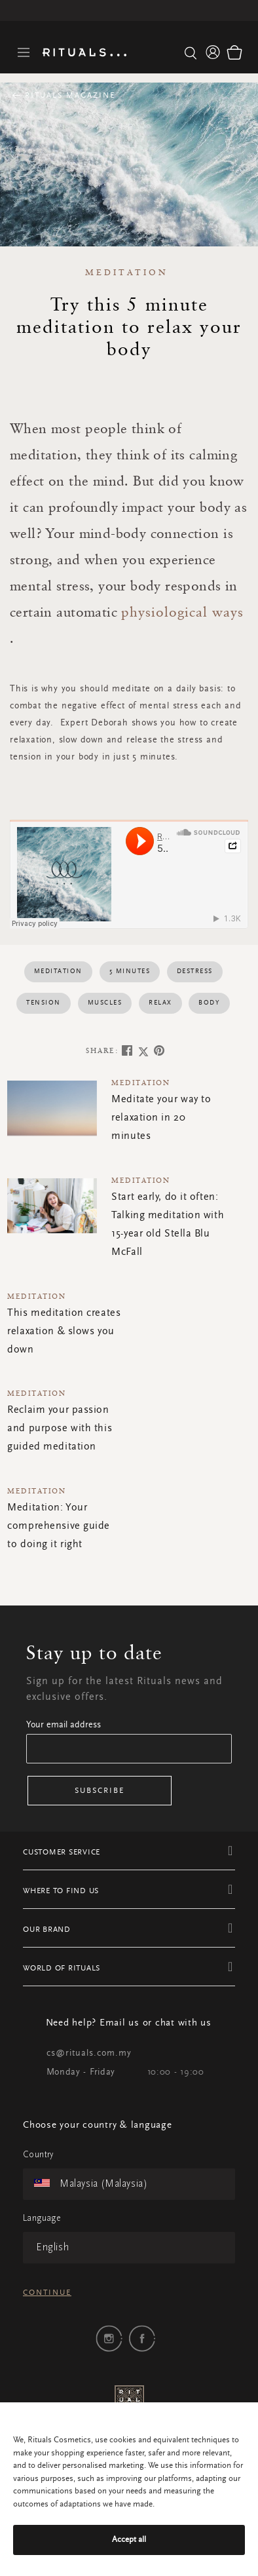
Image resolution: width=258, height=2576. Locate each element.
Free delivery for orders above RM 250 (129, 10)
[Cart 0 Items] (234, 52)
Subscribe (99, 1791)
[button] (213, 52)
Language (42, 2218)
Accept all (129, 2539)
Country (38, 2155)
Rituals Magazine (68, 96)
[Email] (129, 1748)
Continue (47, 2293)
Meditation (126, 272)
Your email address (63, 1725)
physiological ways (182, 611)
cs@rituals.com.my (89, 2053)
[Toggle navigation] (23, 52)
